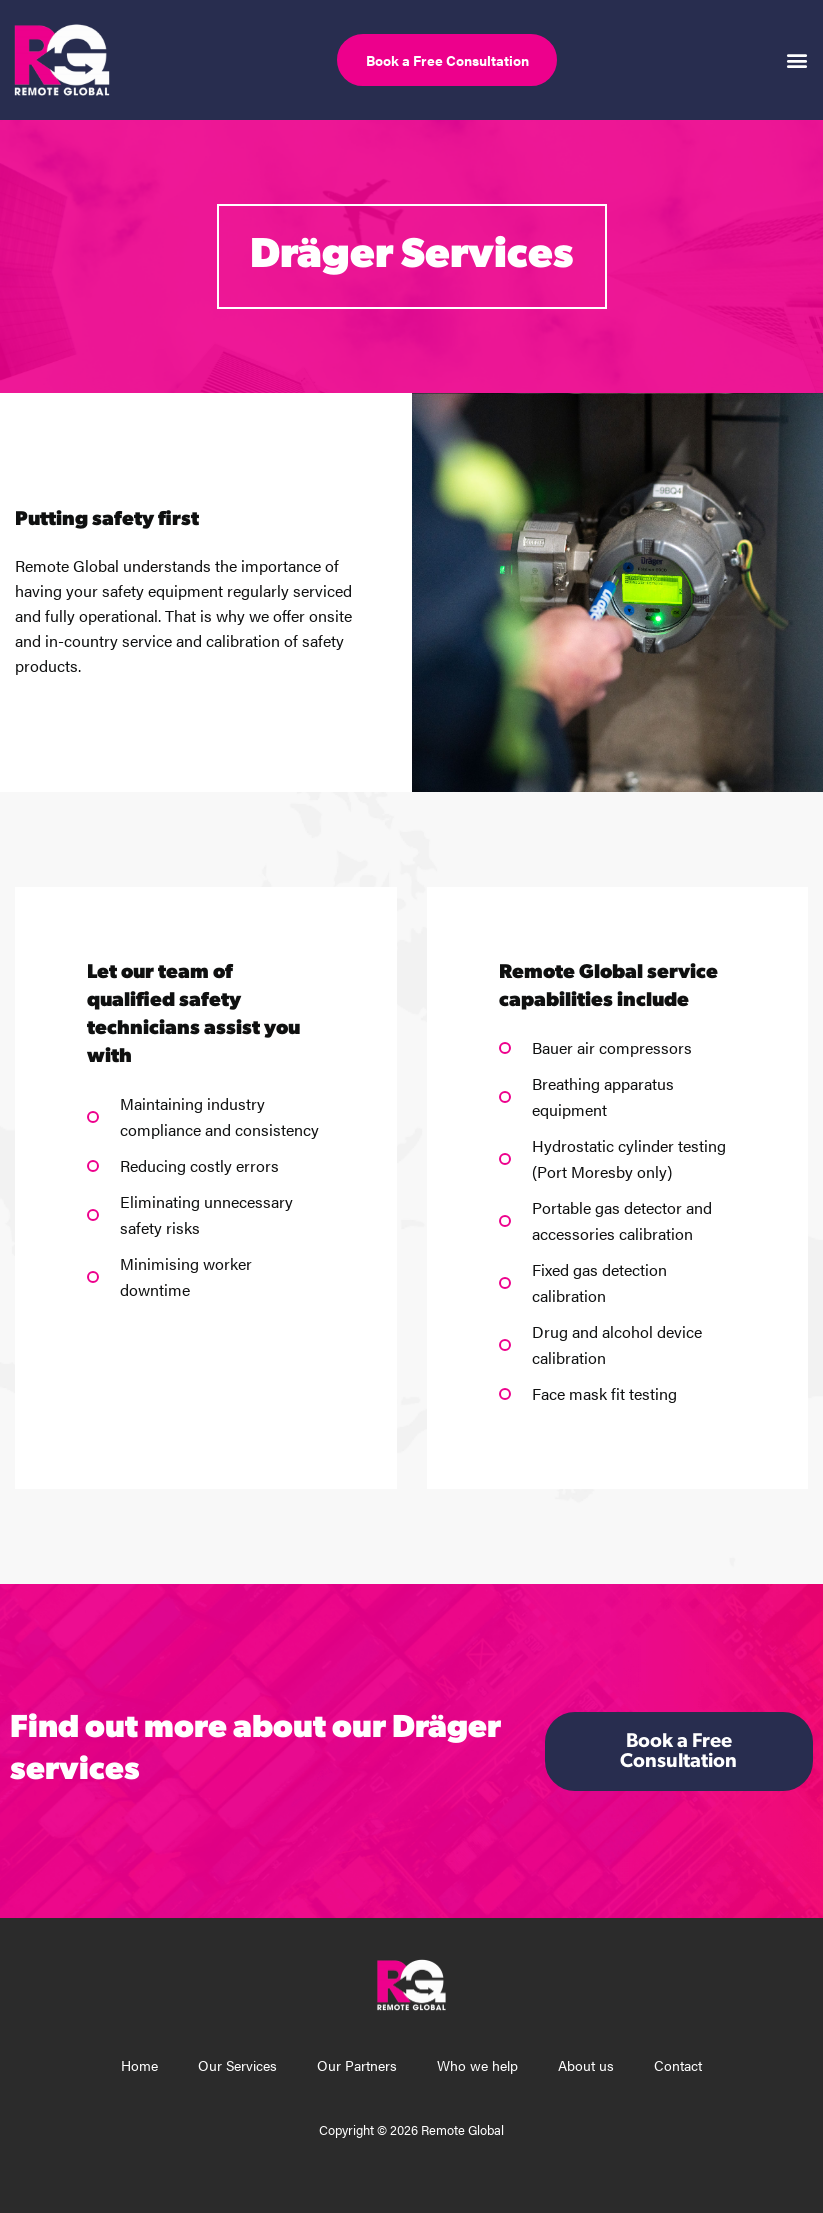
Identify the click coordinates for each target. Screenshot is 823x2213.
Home (139, 2065)
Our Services (237, 2065)
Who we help (477, 2065)
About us (586, 2065)
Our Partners (357, 2065)
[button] (796, 59)
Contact (678, 2065)
